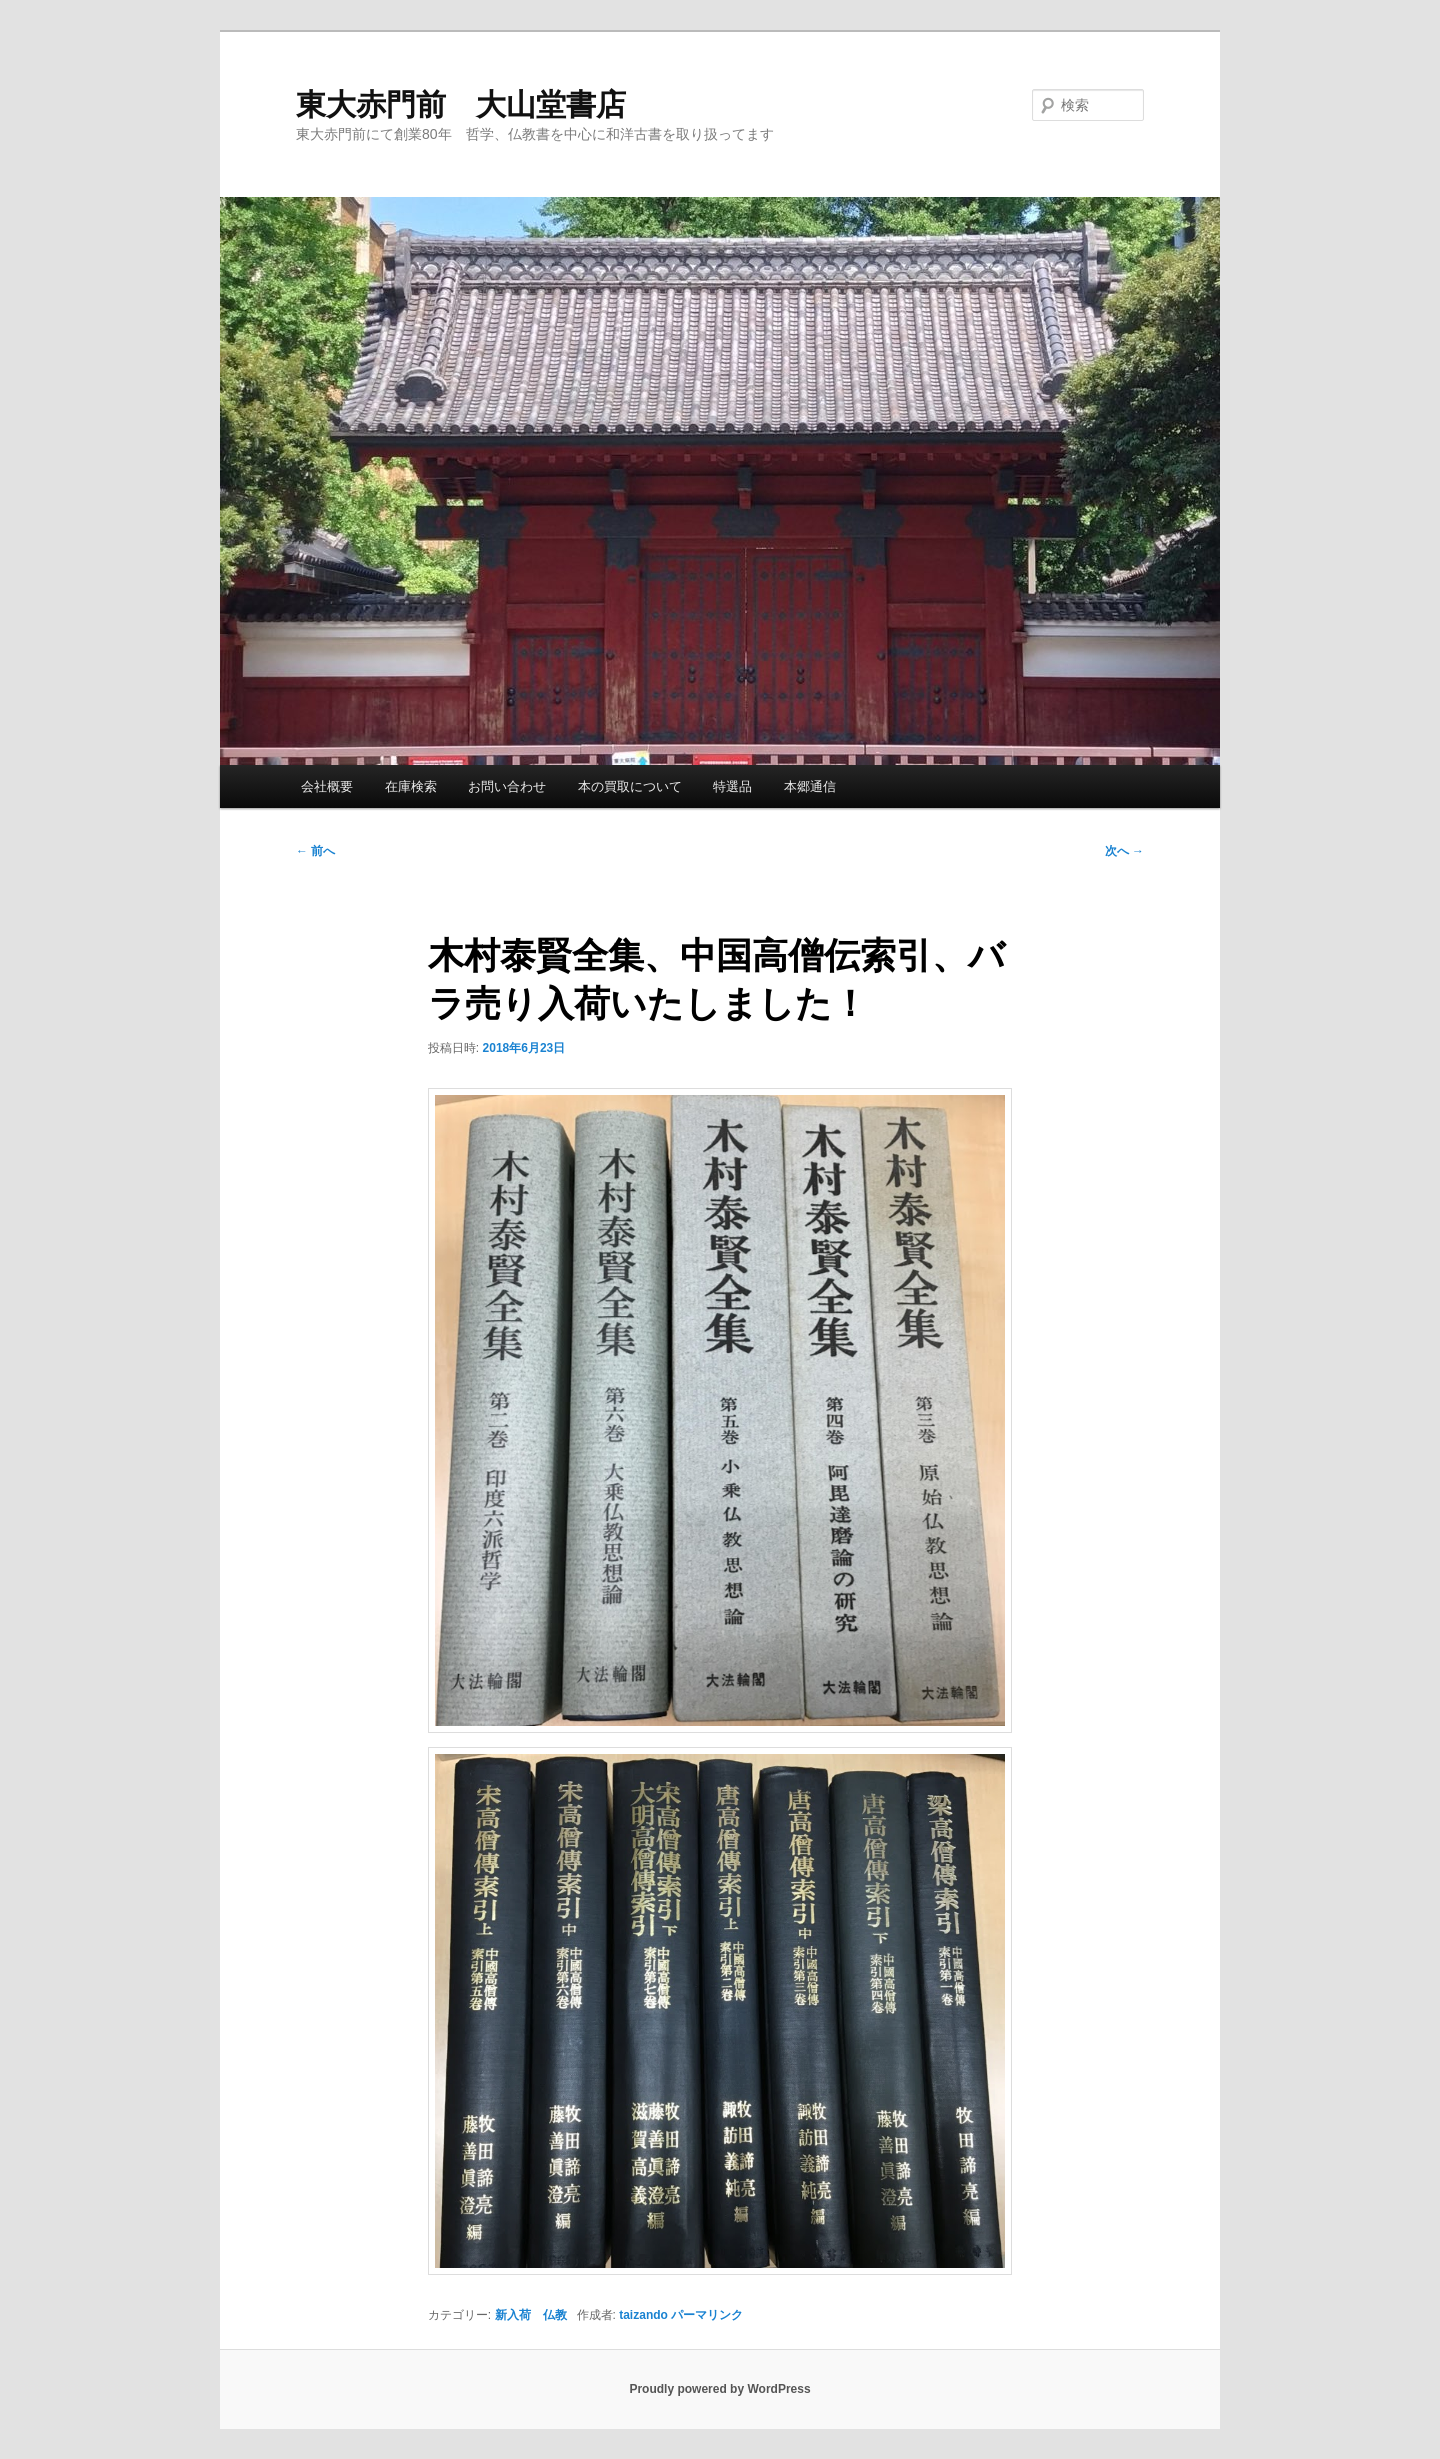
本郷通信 (810, 786)
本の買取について (630, 786)
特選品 (732, 786)
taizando (643, 2315)
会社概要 (327, 786)
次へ (1124, 851)
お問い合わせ (507, 786)
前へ (315, 851)
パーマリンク (707, 2315)
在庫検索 (411, 786)
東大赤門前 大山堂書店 (461, 104)
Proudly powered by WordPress (719, 2389)
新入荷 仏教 (531, 2315)
